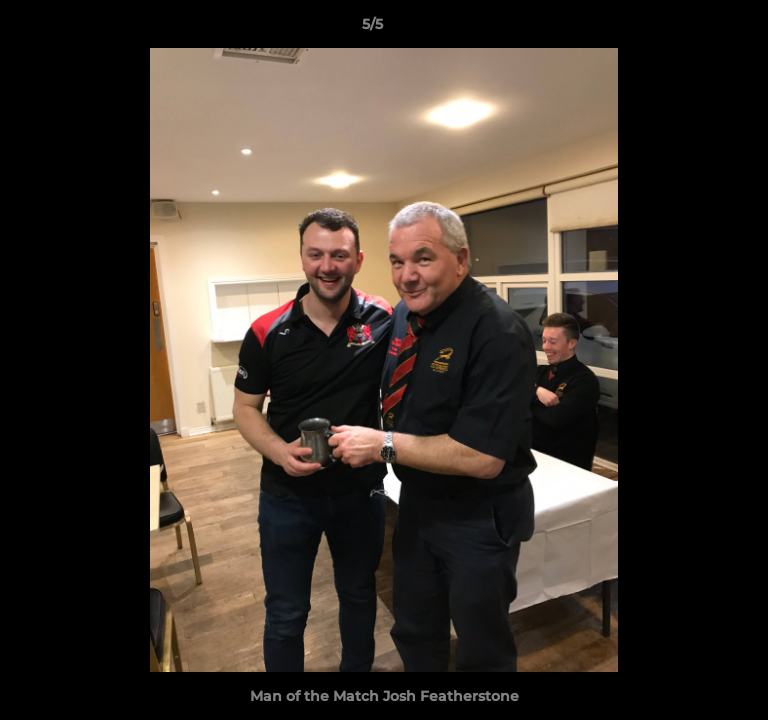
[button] (696, 29)
